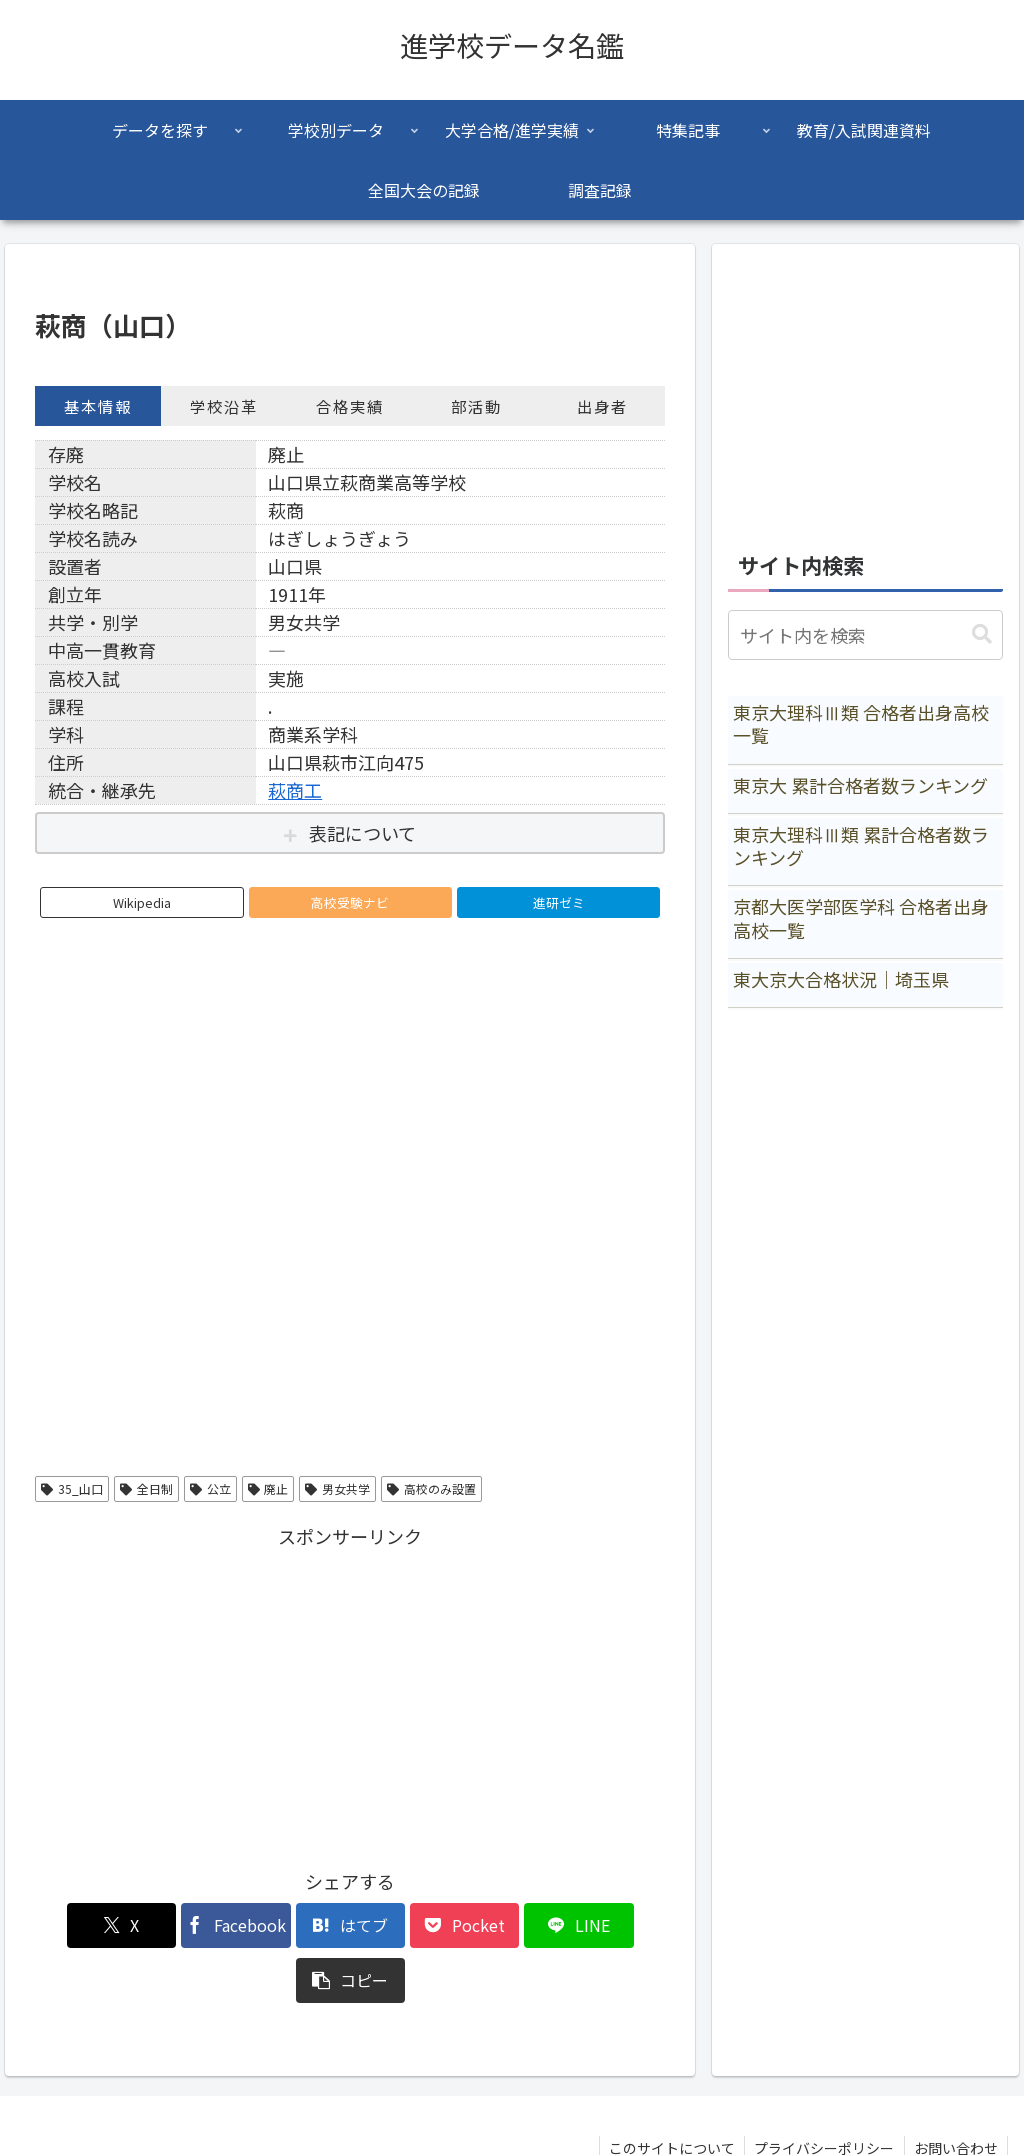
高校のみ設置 (431, 1488)
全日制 (146, 1488)
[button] (614, 1925)
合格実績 (350, 406)
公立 (210, 1488)
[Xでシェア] (85, 1925)
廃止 (268, 1488)
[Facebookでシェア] (191, 1925)
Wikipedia (142, 902)
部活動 (476, 406)
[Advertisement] (350, 1693)
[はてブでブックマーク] (297, 1925)
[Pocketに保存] (403, 1925)
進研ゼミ (559, 902)
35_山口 (72, 1488)
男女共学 (337, 1488)
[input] (865, 635)
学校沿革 (224, 406)
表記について (362, 833)
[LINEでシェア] (509, 1925)
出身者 (602, 406)
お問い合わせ (955, 2093)
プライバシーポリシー (822, 2093)
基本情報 (98, 406)
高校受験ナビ (350, 902)
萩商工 (295, 790)
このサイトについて (668, 2093)
